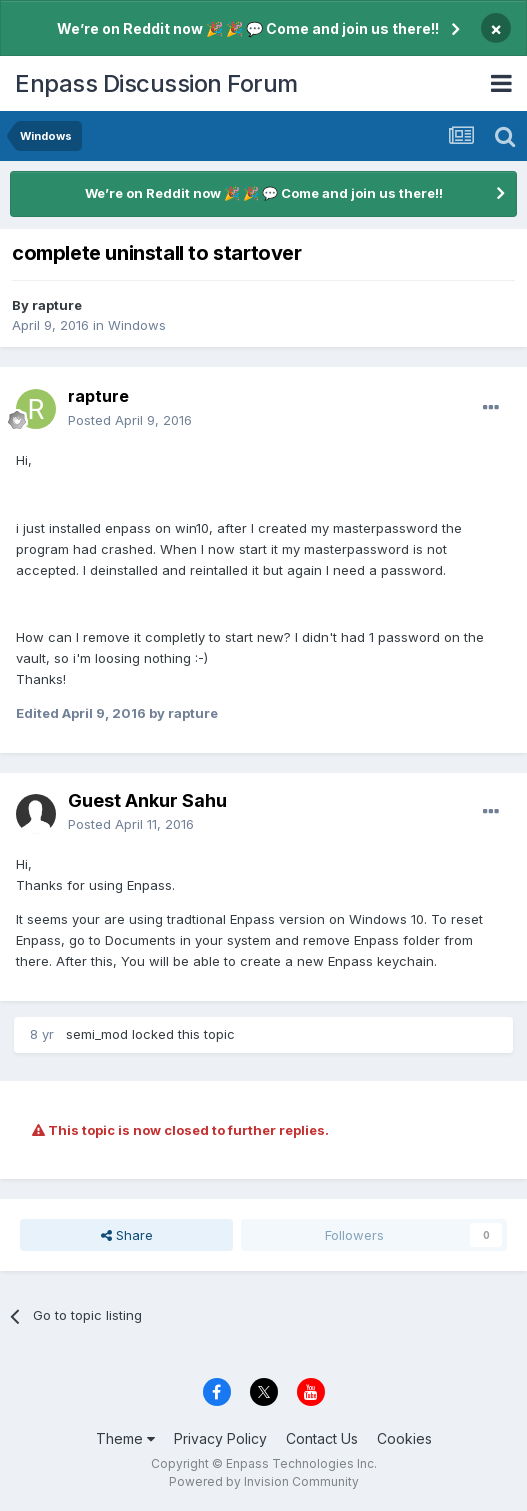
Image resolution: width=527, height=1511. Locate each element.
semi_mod (97, 1034)
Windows (137, 325)
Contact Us (322, 1438)
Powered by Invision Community (264, 1481)
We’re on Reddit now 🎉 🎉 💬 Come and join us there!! (248, 28)
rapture (57, 305)
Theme (125, 1438)
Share (127, 1235)
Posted (130, 420)
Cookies (404, 1438)
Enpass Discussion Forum (156, 83)
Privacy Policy (220, 1438)
